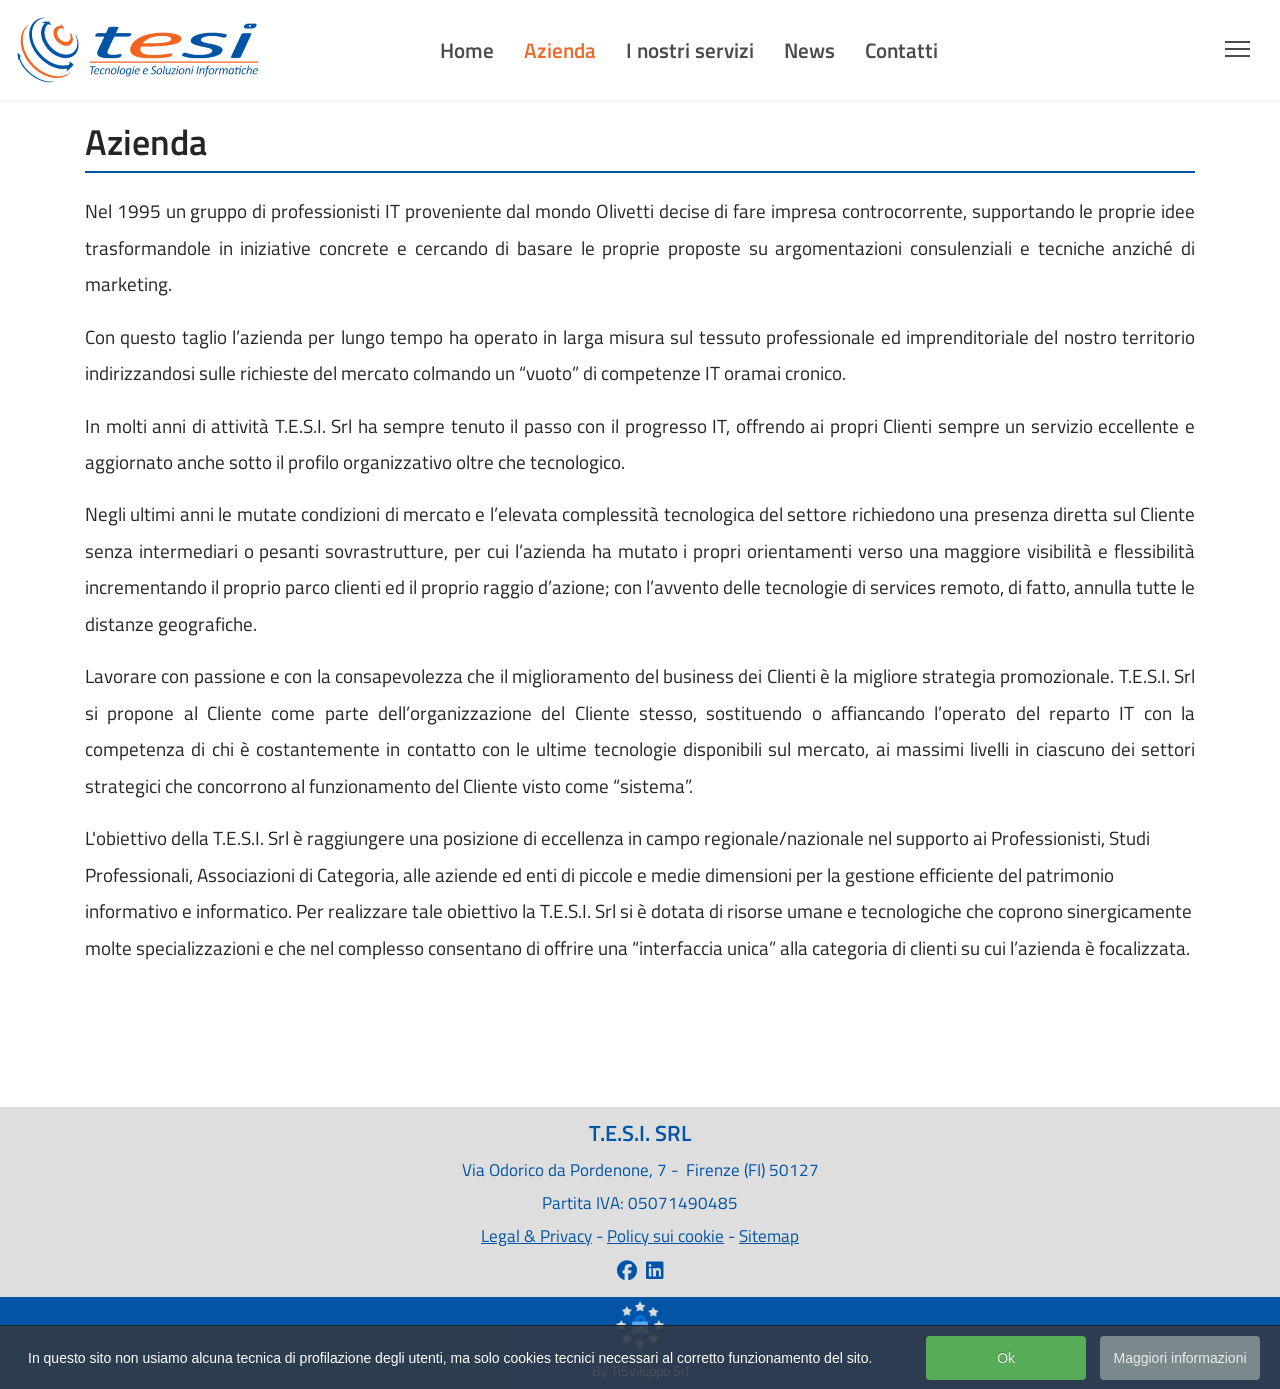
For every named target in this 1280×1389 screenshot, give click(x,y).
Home (467, 50)
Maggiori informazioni (1179, 1360)
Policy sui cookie (665, 1235)
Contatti (901, 50)
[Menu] (1237, 42)
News (809, 50)
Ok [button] (1006, 1360)
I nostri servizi (690, 50)
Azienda (560, 50)
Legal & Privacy (536, 1235)
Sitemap (769, 1235)
